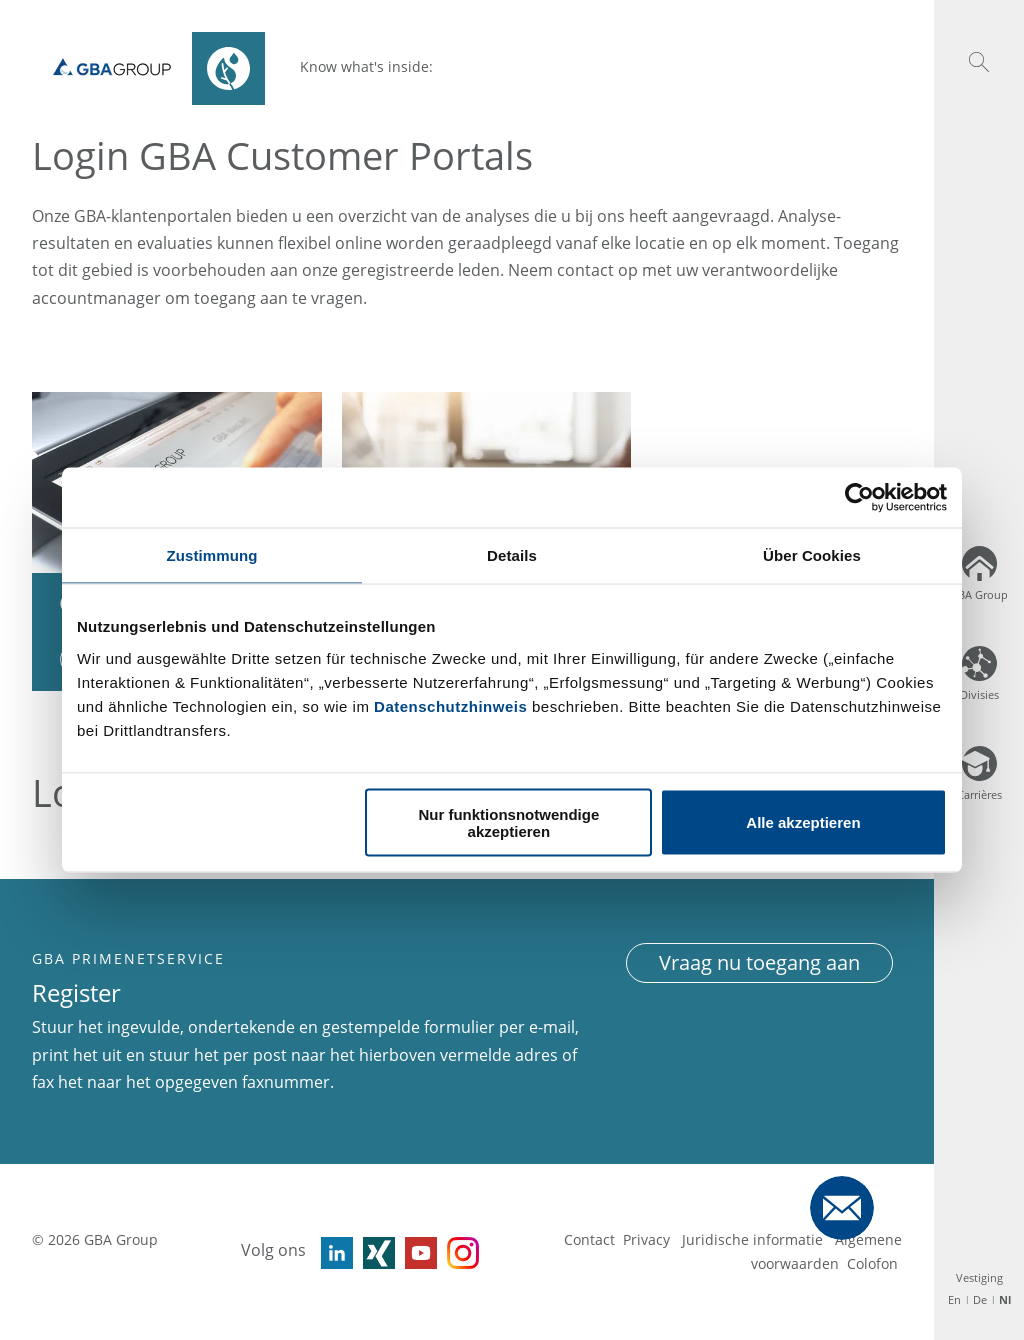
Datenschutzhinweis (450, 705)
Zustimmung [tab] (212, 555)
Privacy (648, 1239)
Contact (589, 1239)
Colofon (872, 1263)
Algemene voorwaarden (826, 1251)
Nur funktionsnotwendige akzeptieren (508, 822)
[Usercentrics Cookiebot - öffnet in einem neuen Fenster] (859, 498)
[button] (979, 62)
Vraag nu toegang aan (759, 962)
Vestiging (979, 1277)
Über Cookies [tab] (812, 555)
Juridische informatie (754, 1239)
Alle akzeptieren (803, 822)
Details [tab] (512, 555)
